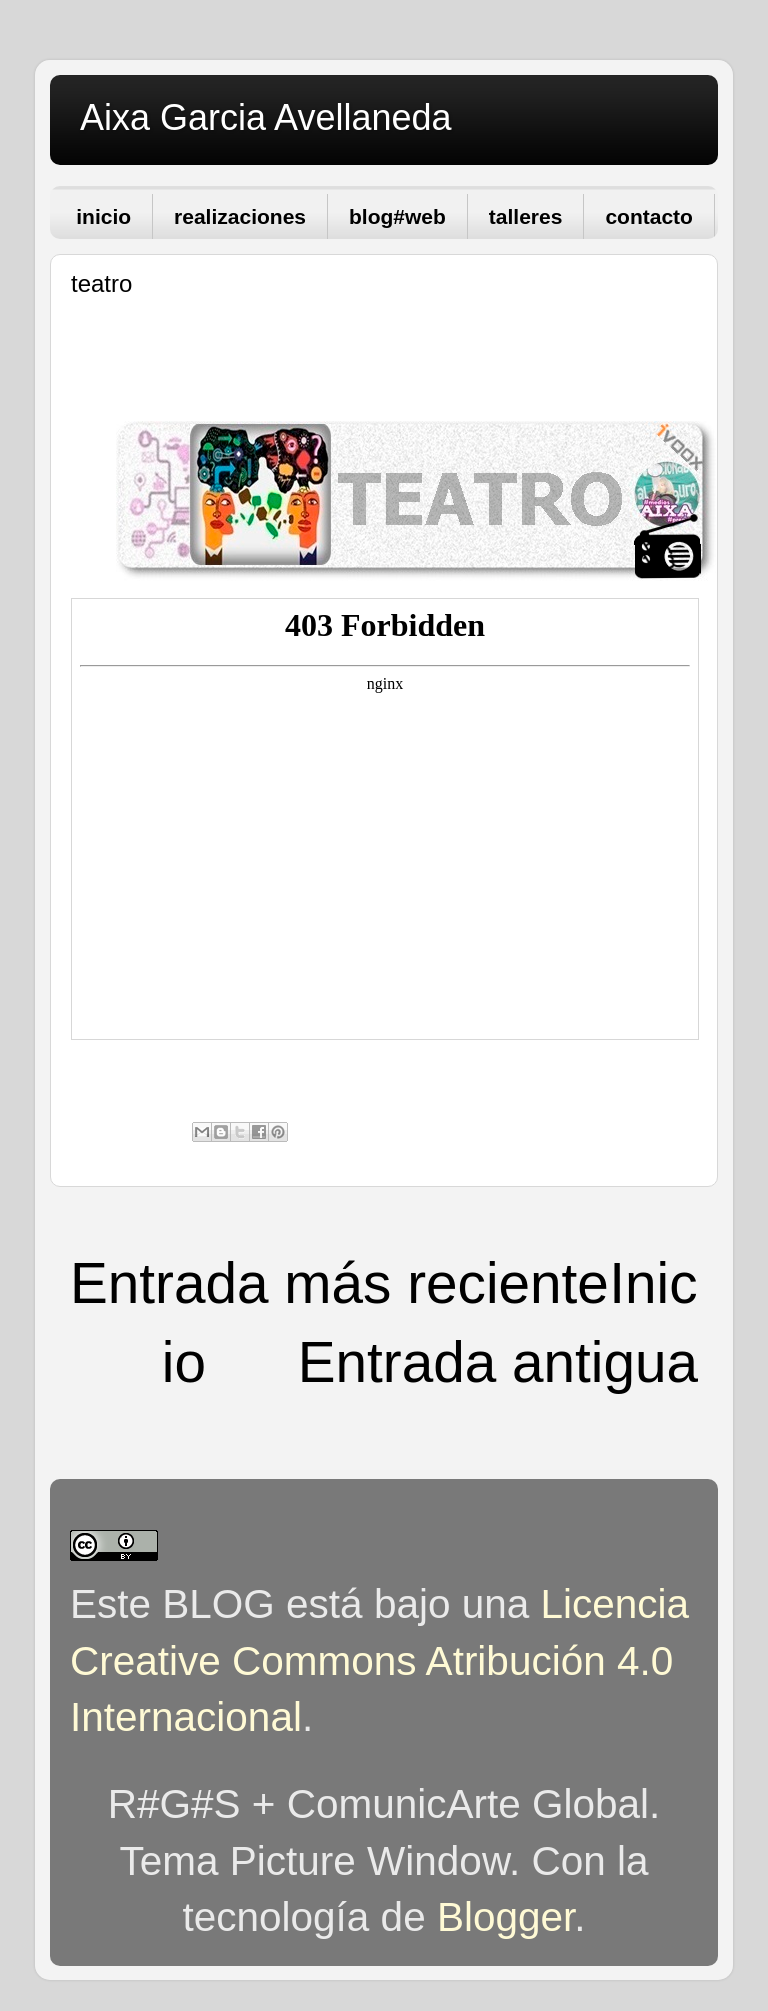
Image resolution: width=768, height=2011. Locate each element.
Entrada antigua (498, 1362)
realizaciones (240, 216)
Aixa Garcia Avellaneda (266, 117)
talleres (526, 216)
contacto (649, 216)
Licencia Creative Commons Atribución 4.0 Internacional (379, 1660)
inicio (103, 216)
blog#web (397, 216)
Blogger (505, 1917)
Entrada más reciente (339, 1283)
